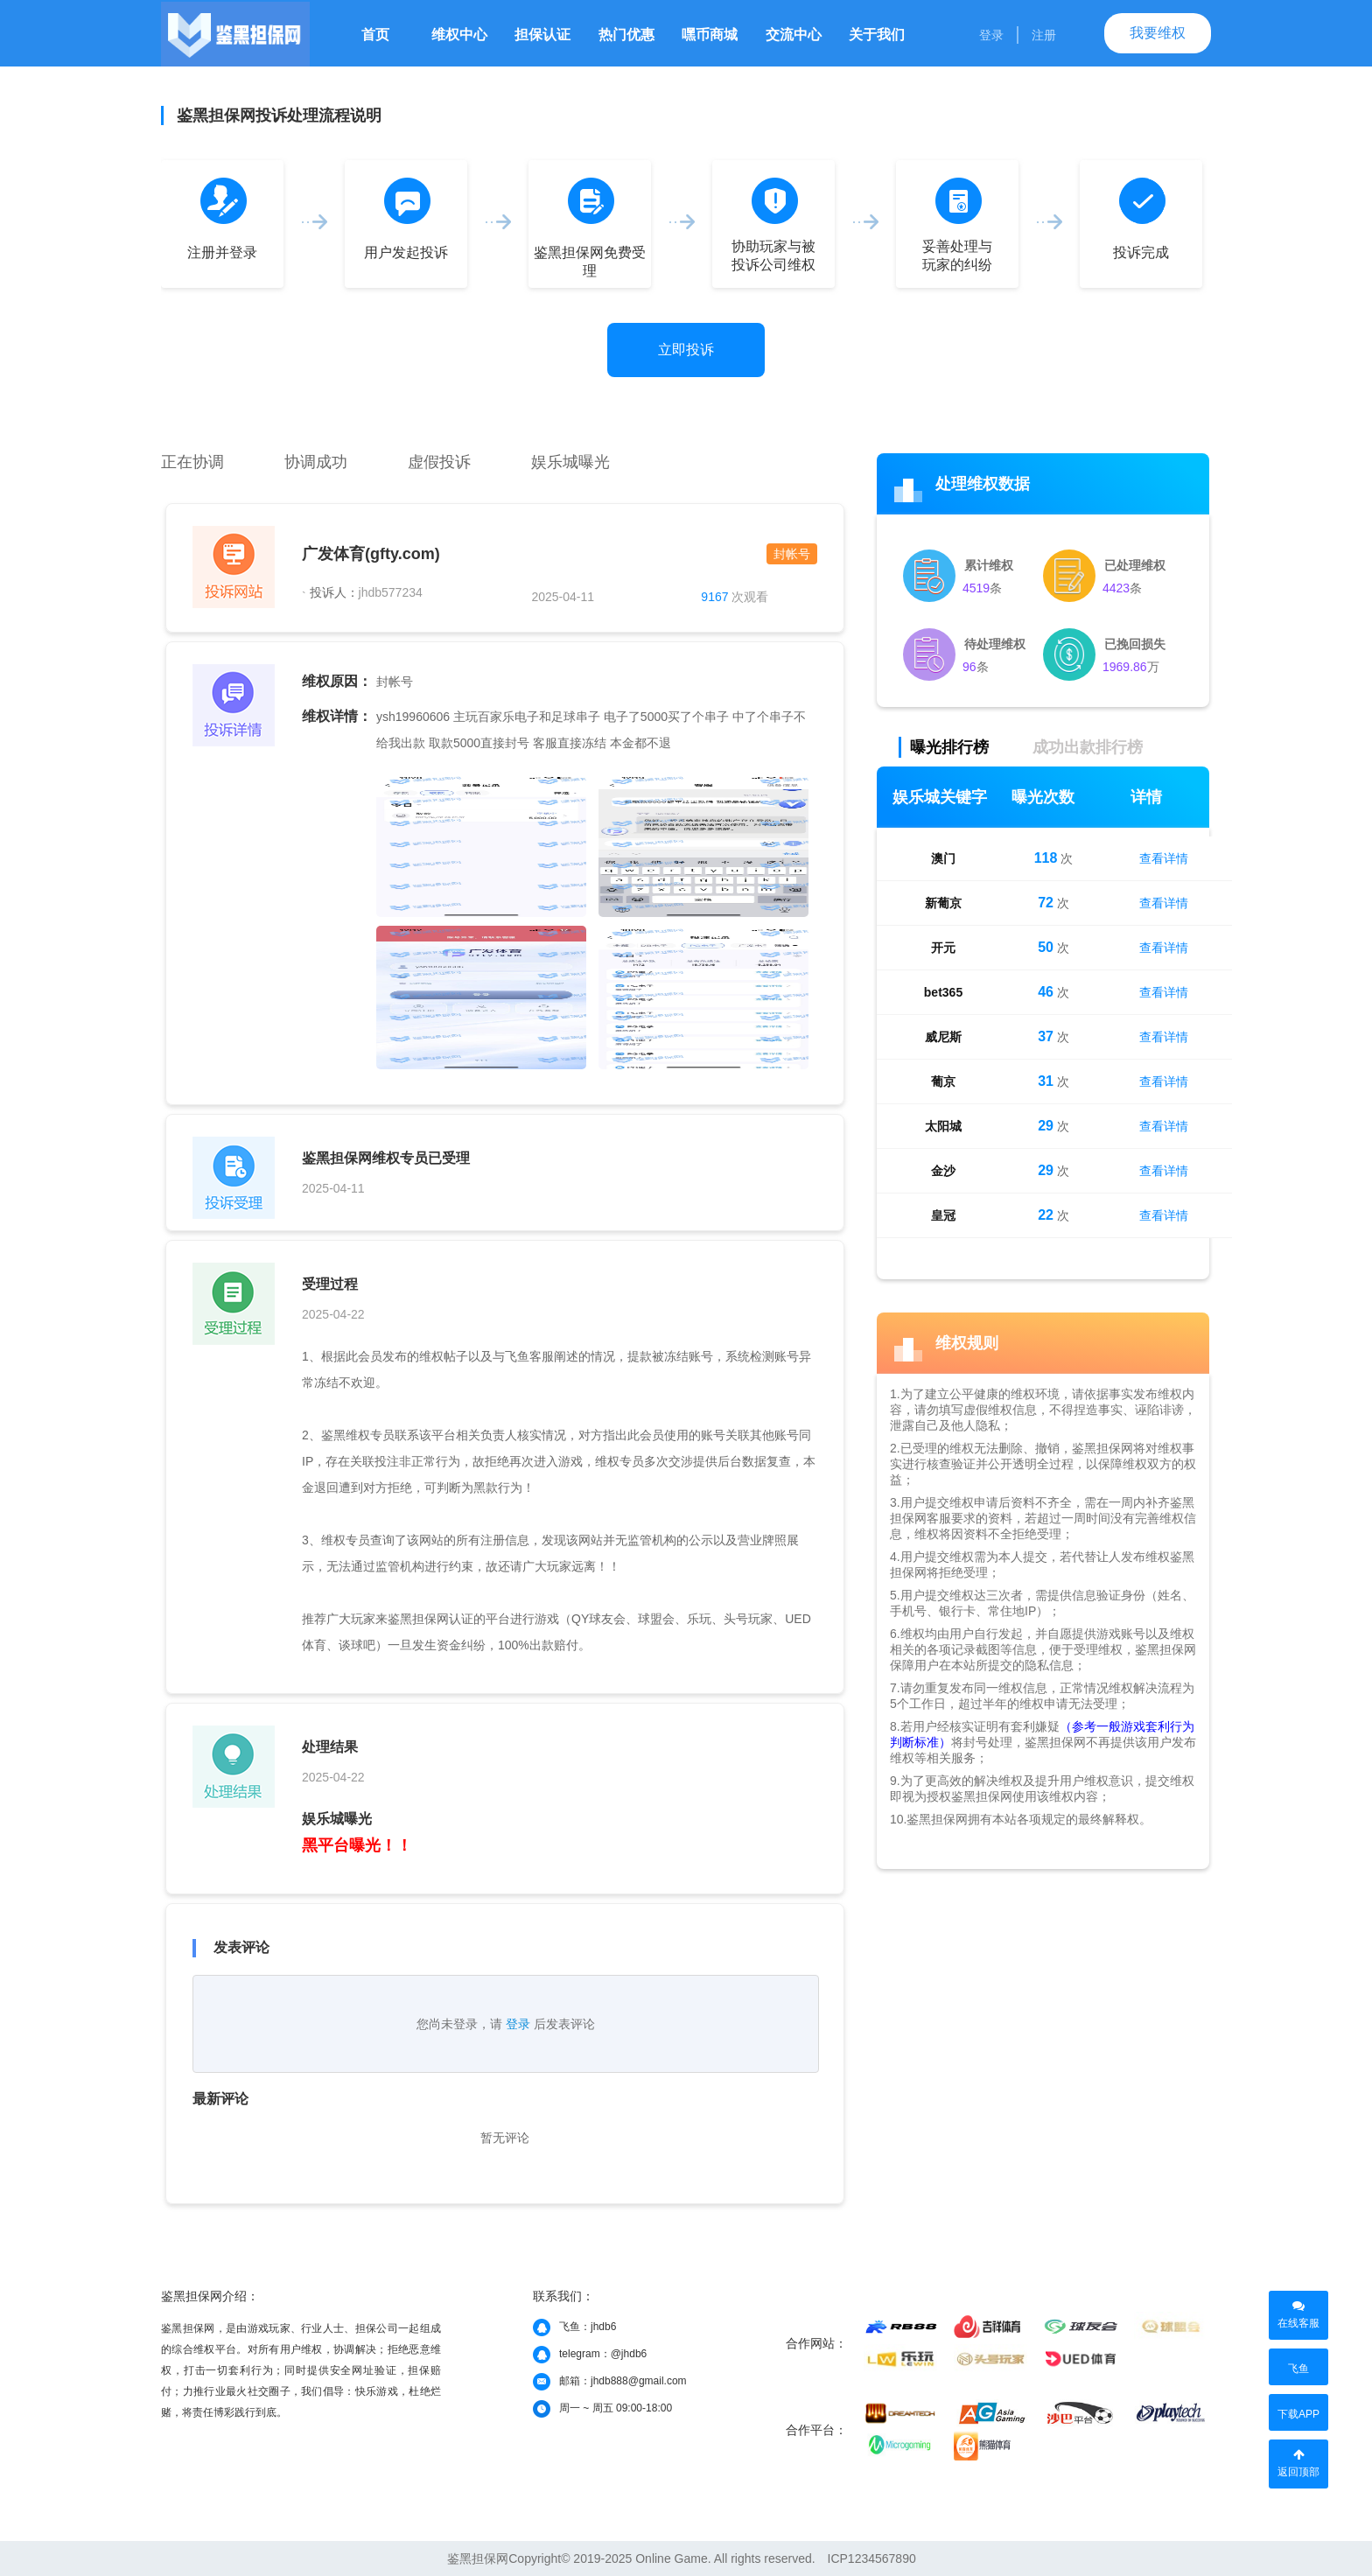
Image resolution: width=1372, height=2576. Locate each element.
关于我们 (877, 34)
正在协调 (192, 462)
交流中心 (794, 34)
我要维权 (1158, 32)
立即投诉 (686, 349)
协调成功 (315, 462)
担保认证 (542, 34)
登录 (991, 35)
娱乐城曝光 (570, 462)
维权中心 (459, 34)
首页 (375, 34)
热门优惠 (626, 34)
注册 (1044, 35)
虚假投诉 (439, 462)
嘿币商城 (710, 34)
